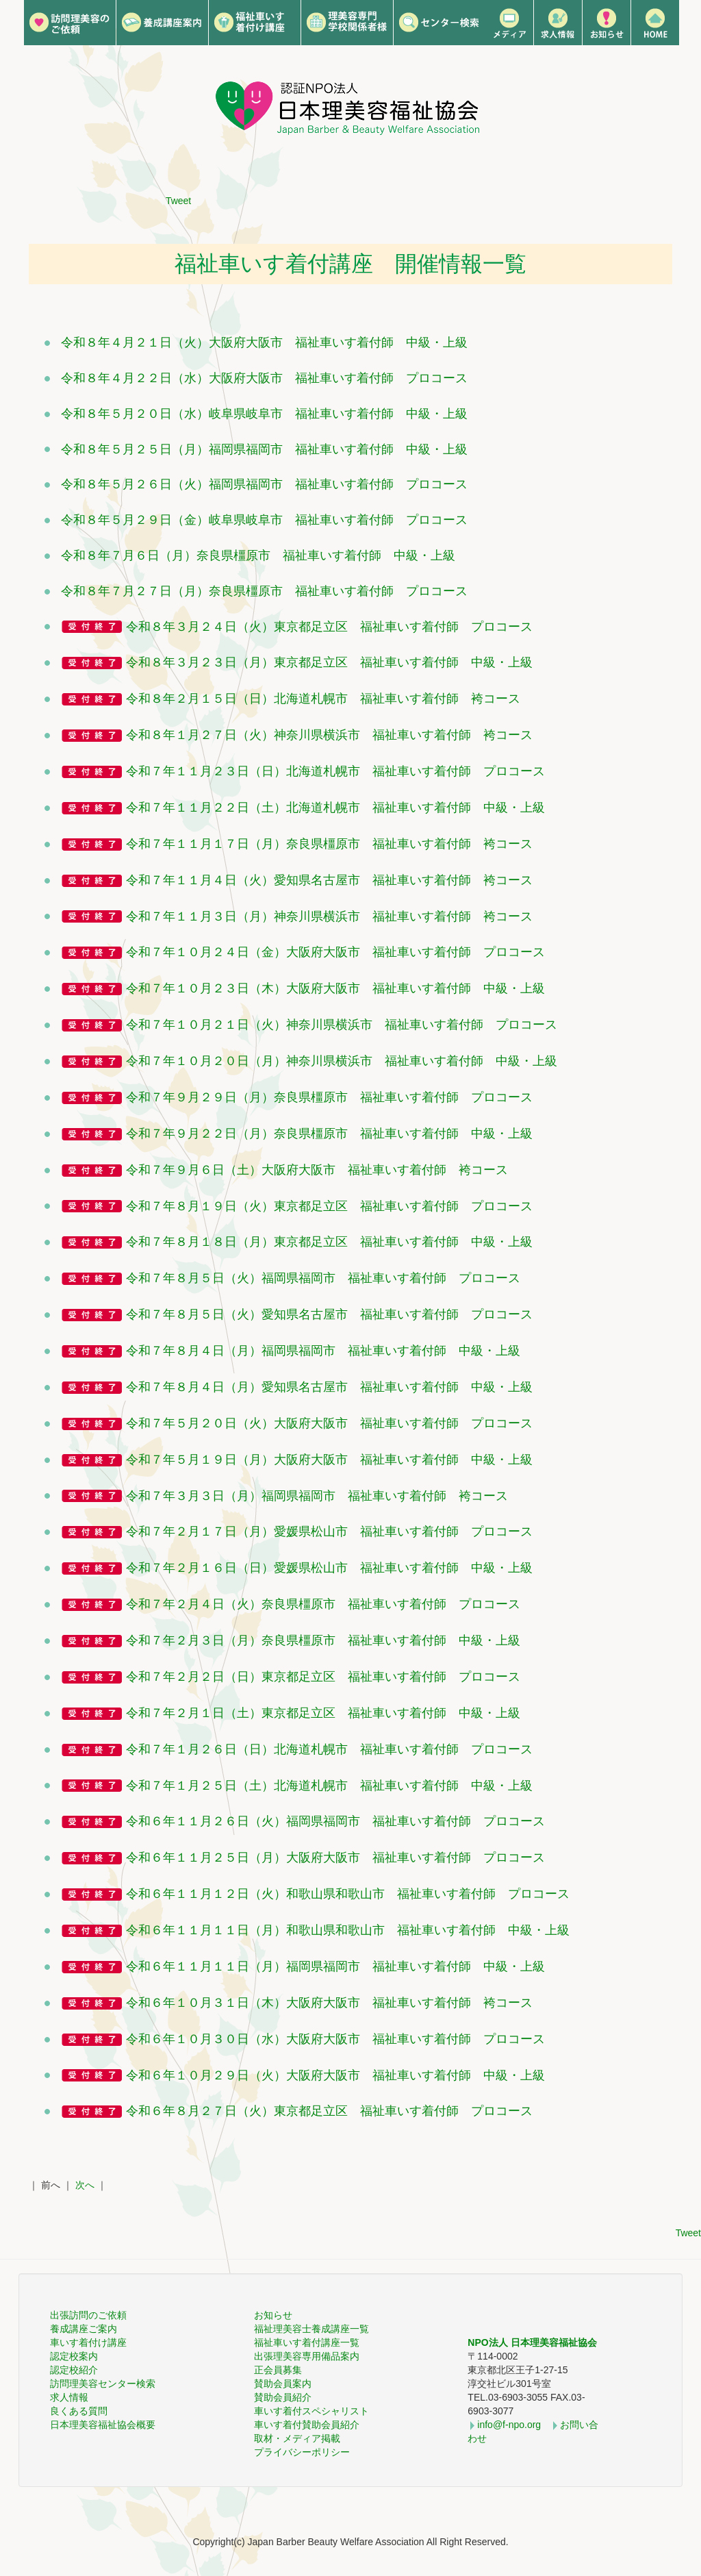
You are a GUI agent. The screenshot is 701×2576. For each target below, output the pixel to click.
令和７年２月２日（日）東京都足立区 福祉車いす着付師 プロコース (323, 1677)
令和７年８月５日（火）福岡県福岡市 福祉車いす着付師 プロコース (323, 1278)
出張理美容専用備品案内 (306, 2356)
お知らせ (273, 2315)
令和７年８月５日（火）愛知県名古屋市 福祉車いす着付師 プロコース (329, 1314)
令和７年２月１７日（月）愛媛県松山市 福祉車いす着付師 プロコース (329, 1531)
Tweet (178, 200)
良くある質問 (78, 2410)
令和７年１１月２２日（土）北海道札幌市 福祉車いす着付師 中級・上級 (335, 807)
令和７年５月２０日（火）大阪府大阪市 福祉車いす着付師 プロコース (329, 1423)
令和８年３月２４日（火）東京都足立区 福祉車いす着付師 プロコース (329, 627)
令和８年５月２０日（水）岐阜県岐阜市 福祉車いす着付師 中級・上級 (264, 414)
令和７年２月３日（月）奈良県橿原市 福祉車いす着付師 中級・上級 (323, 1640)
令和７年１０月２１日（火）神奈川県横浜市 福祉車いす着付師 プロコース (341, 1024)
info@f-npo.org (509, 2424)
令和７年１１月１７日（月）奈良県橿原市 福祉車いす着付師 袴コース (329, 844)
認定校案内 (74, 2356)
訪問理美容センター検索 (102, 2383)
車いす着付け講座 (88, 2342)
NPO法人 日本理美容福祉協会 (532, 2342)
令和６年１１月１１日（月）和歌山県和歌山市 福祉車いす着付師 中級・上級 (348, 1930)
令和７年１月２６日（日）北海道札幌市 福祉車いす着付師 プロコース (329, 1749)
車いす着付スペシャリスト (311, 2410)
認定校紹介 (74, 2369)
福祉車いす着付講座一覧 (306, 2342)
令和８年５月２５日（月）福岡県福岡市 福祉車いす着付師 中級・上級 (264, 449)
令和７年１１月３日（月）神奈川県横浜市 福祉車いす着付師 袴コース (329, 916)
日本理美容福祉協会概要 (102, 2424)
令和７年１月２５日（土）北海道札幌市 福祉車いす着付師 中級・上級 (329, 1785)
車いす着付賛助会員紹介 (306, 2424)
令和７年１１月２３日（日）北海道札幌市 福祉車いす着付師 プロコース (335, 771)
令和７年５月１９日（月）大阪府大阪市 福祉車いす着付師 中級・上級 (329, 1459)
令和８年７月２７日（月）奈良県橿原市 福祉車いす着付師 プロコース (264, 591)
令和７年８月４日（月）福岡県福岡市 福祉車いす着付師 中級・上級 (323, 1351)
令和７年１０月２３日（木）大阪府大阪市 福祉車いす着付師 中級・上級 (335, 988)
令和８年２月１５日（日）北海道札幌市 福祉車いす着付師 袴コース (323, 698)
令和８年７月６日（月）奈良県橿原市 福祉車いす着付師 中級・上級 (258, 555)
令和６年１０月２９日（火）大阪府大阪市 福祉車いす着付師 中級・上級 (335, 2075)
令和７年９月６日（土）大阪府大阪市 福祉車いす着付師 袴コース (317, 1170)
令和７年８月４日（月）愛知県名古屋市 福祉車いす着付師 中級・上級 (329, 1387)
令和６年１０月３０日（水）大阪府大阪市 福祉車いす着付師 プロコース (335, 2039)
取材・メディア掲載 (297, 2438)
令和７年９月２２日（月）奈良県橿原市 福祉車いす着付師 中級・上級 (329, 1133)
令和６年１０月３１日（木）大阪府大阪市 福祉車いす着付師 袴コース (329, 2003)
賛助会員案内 (282, 2383)
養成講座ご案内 (83, 2328)
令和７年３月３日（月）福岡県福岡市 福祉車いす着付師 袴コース (317, 1496)
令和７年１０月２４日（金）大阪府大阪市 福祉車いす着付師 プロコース (335, 952)
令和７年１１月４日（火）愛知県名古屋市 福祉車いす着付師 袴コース (329, 880)
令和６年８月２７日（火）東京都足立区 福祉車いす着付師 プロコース (329, 2111)
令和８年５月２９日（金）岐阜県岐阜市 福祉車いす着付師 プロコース (264, 520)
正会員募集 (278, 2369)
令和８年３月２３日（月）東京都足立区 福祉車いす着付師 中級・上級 (329, 662)
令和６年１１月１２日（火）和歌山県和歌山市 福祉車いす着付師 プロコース (348, 1894)
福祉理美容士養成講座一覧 (311, 2328)
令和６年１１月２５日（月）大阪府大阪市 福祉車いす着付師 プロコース (335, 1857)
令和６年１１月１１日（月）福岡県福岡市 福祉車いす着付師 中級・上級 (335, 1966)
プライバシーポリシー (302, 2452)
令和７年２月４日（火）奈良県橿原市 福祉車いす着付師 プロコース (323, 1604)
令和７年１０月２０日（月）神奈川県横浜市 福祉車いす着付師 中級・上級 (341, 1061)
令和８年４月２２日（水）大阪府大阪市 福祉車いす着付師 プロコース (264, 378)
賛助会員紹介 (282, 2397)
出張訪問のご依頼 (88, 2315)
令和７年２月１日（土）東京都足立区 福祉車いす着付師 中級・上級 (323, 1713)
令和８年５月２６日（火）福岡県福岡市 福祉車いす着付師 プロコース (264, 484)
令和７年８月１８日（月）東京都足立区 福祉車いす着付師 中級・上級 (329, 1242)
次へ (85, 2184)
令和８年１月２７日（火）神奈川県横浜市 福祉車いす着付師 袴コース (329, 735)
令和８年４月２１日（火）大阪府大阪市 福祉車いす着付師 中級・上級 (264, 342)
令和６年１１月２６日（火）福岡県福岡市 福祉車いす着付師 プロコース (335, 1821)
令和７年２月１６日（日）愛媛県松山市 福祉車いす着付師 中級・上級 (329, 1568)
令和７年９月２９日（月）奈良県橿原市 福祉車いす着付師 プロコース (329, 1097)
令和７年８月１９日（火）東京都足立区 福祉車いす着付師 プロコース (329, 1206)
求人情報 (69, 2397)
